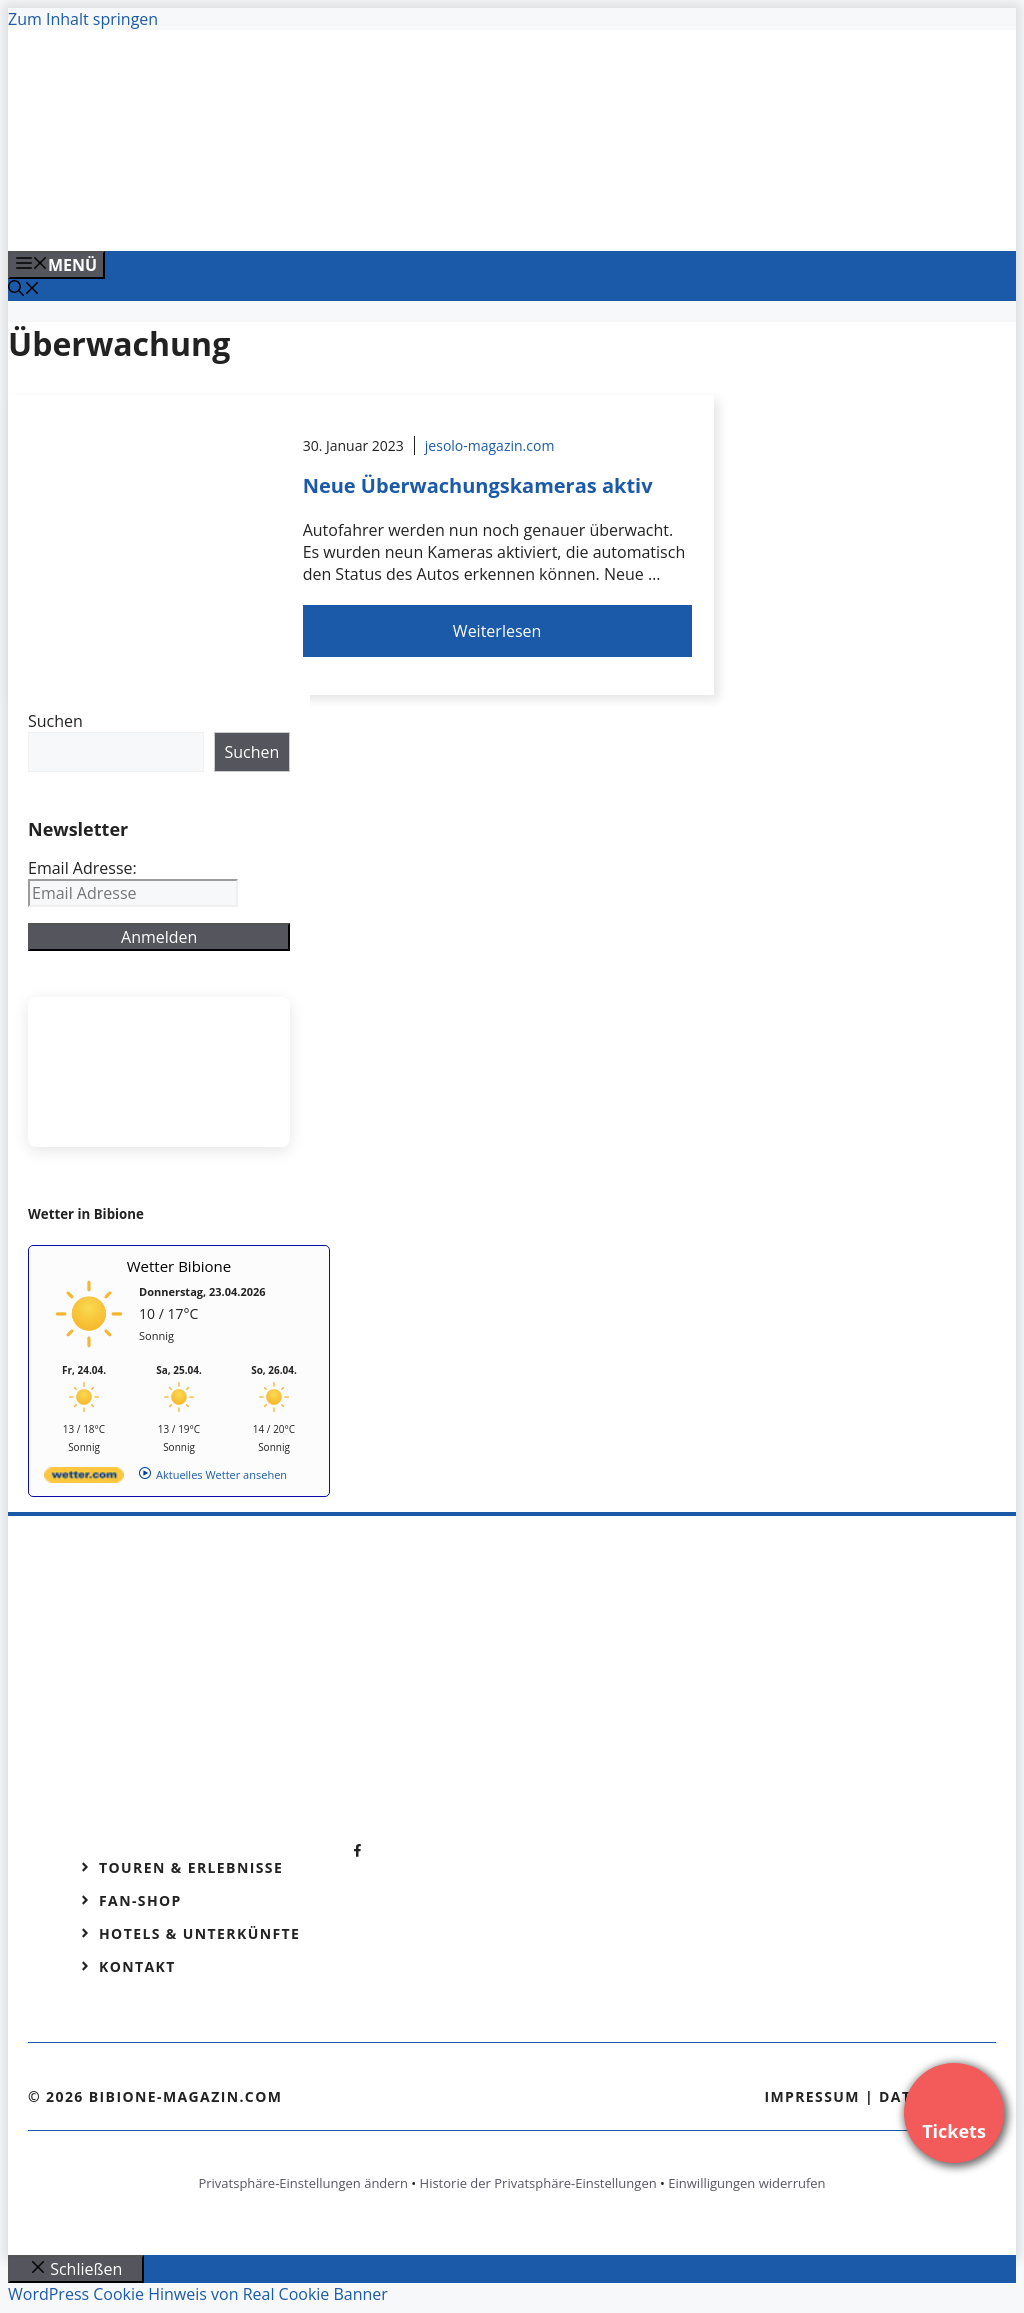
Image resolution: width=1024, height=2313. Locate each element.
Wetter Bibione (179, 1266)
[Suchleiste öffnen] (24, 290)
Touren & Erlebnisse (191, 1867)
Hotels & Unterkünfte (199, 1933)
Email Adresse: (82, 868)
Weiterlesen (497, 631)
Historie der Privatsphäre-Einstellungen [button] (538, 2183)
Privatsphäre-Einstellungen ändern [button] (302, 2183)
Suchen (55, 721)
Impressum (812, 2096)
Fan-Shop (140, 1900)
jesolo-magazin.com (490, 445)
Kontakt (137, 1966)
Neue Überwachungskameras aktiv (478, 485)
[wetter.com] (84, 1478)
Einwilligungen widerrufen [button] (746, 2183)
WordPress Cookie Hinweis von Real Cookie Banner (198, 2294)
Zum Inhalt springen (83, 19)
